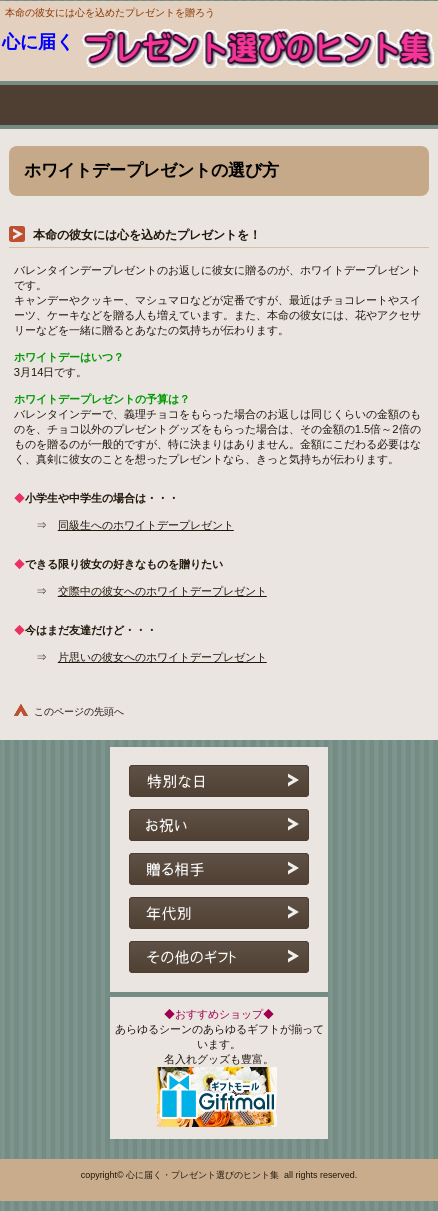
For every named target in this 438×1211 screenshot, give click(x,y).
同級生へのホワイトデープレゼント (146, 525)
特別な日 (219, 787)
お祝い (219, 831)
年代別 (219, 919)
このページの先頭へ (79, 711)
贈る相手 (219, 875)
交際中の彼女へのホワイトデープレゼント (162, 591)
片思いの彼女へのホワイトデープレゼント (162, 657)
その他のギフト (219, 963)
